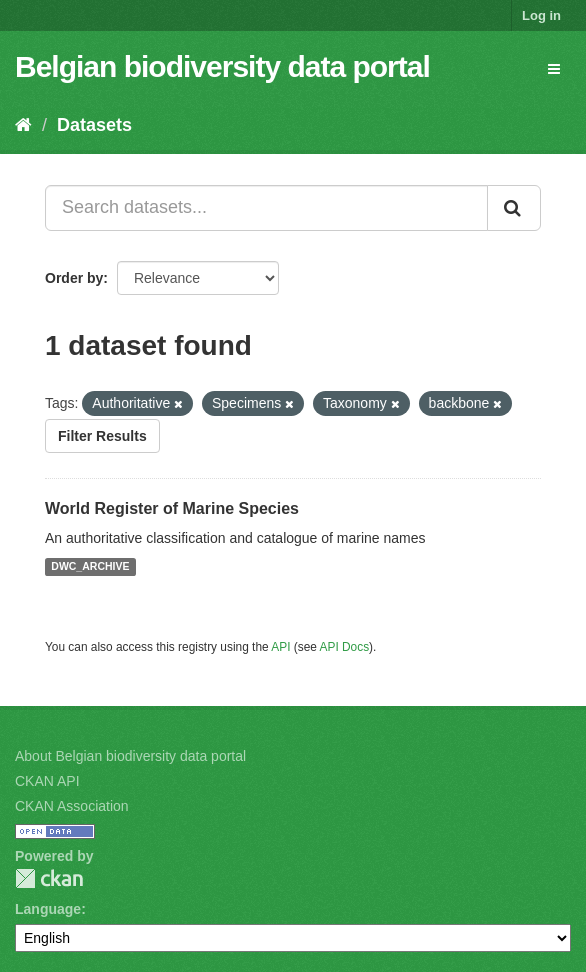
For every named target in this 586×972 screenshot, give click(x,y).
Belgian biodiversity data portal (222, 66)
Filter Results (102, 436)
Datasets (94, 125)
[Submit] (514, 208)
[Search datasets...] (266, 208)
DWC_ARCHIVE (90, 567)
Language (48, 909)
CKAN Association (72, 806)
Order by (74, 278)
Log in (541, 15)
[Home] (23, 125)
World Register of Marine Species (172, 508)
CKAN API (47, 781)
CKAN (49, 878)
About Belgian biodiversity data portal (130, 756)
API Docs (345, 647)
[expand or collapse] (554, 69)
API (280, 647)
